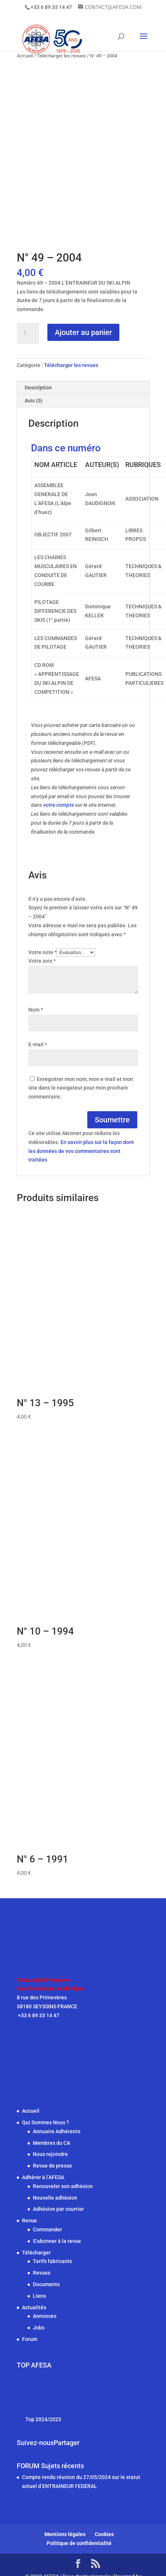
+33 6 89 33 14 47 (38, 2015)
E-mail (37, 1044)
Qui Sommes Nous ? (45, 2122)
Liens (39, 2296)
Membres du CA (51, 2143)
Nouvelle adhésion (55, 2198)
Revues (41, 2273)
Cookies (104, 2534)
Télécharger (36, 2253)
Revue (29, 2221)
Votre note (42, 952)
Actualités (34, 2307)
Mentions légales (64, 2534)
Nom (35, 1010)
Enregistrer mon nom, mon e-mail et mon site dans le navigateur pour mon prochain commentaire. (80, 1088)
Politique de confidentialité (79, 2543)
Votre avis (42, 961)
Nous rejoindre (50, 2154)
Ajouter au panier (83, 332)
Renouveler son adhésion (63, 2186)
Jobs (38, 2328)
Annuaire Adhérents (56, 2131)
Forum (29, 2339)
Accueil (31, 2111)
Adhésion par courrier (58, 2209)
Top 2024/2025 (43, 2419)
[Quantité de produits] (28, 333)
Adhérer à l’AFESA (43, 2177)
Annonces (44, 2316)
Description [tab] (38, 388)
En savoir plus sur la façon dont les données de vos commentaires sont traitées (81, 1151)
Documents (46, 2284)
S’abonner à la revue (57, 2241)
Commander (47, 2229)
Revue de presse (52, 2166)
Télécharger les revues (71, 365)
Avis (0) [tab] (34, 401)
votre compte (58, 805)
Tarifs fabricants (52, 2261)
